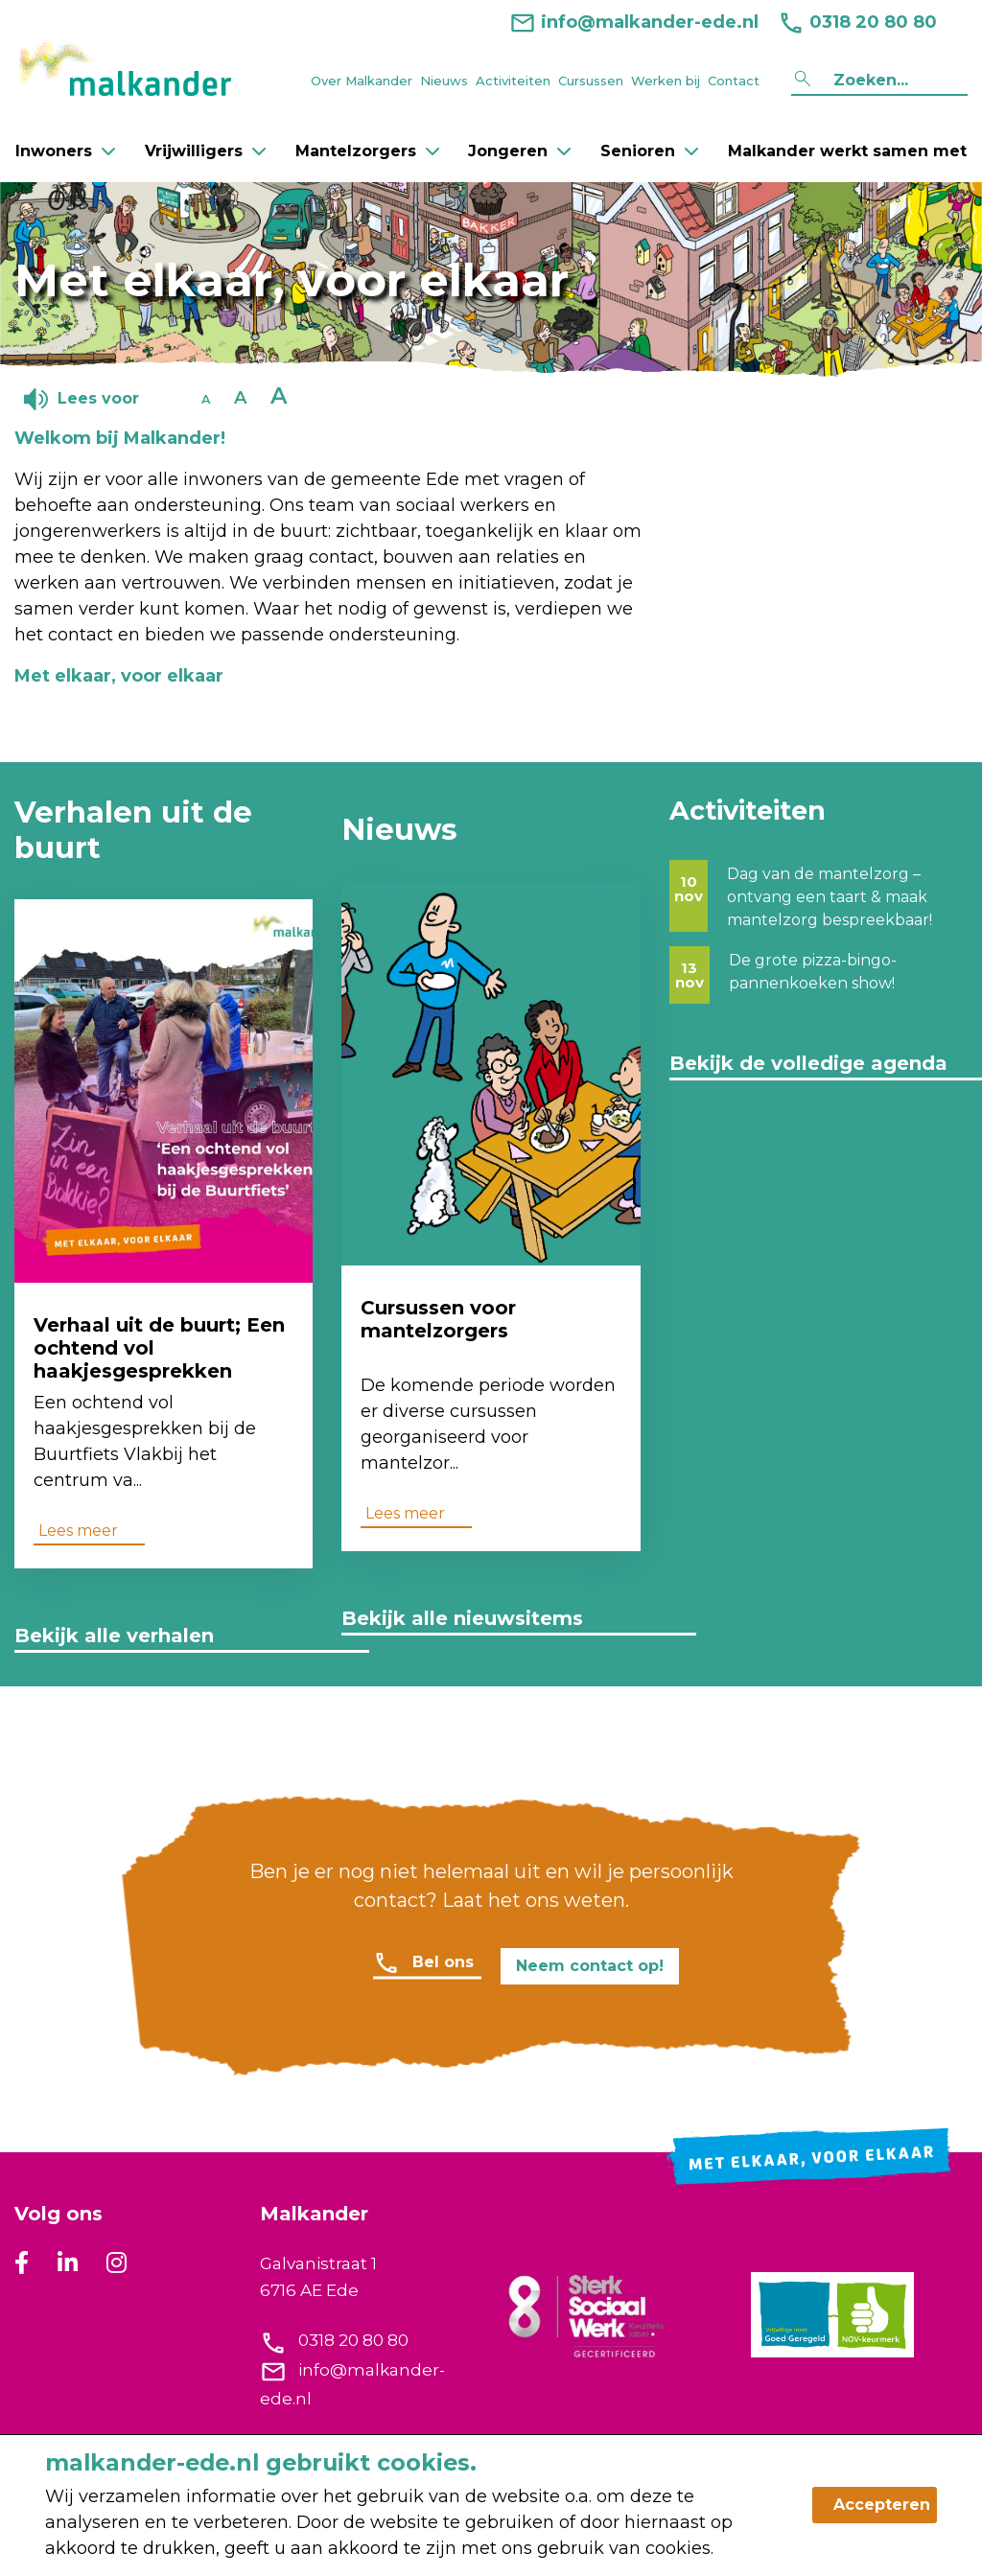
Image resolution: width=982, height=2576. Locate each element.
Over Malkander (361, 80)
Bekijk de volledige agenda (808, 1063)
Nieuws (444, 80)
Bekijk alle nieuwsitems (462, 1618)
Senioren (649, 151)
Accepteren (881, 2504)
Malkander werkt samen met (847, 151)
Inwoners (65, 151)
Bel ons (443, 1962)
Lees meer (78, 1530)
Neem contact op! (590, 1966)
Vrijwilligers (205, 151)
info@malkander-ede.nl (634, 22)
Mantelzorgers (367, 151)
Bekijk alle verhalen (114, 1635)
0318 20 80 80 (848, 22)
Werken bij (665, 80)
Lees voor (98, 398)
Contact (734, 80)
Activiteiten (513, 80)
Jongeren (519, 151)
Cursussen (590, 80)
